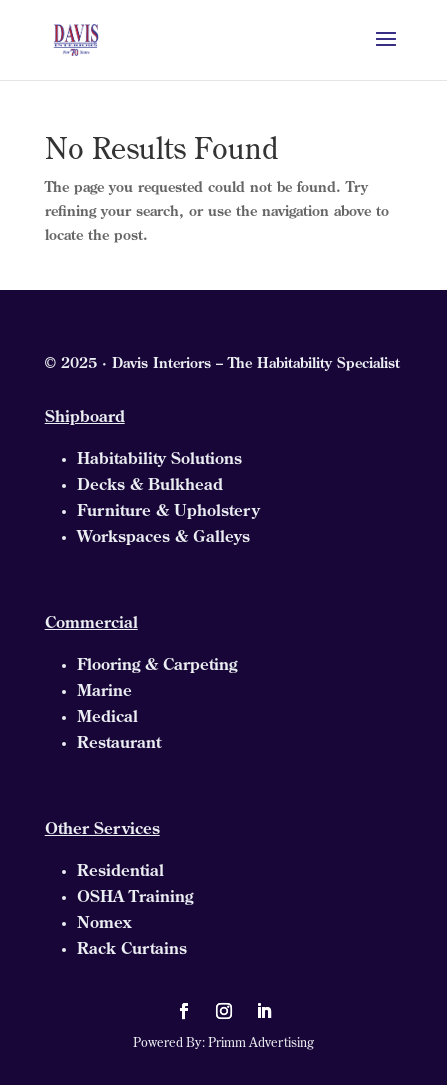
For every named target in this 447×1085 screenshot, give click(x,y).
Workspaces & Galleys (163, 538)
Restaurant (119, 744)
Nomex (104, 924)
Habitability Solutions (159, 460)
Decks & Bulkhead (150, 486)
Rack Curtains (132, 950)
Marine (104, 692)
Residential (120, 872)
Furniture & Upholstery (168, 512)
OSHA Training (135, 898)
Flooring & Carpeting (157, 666)
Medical (107, 718)
